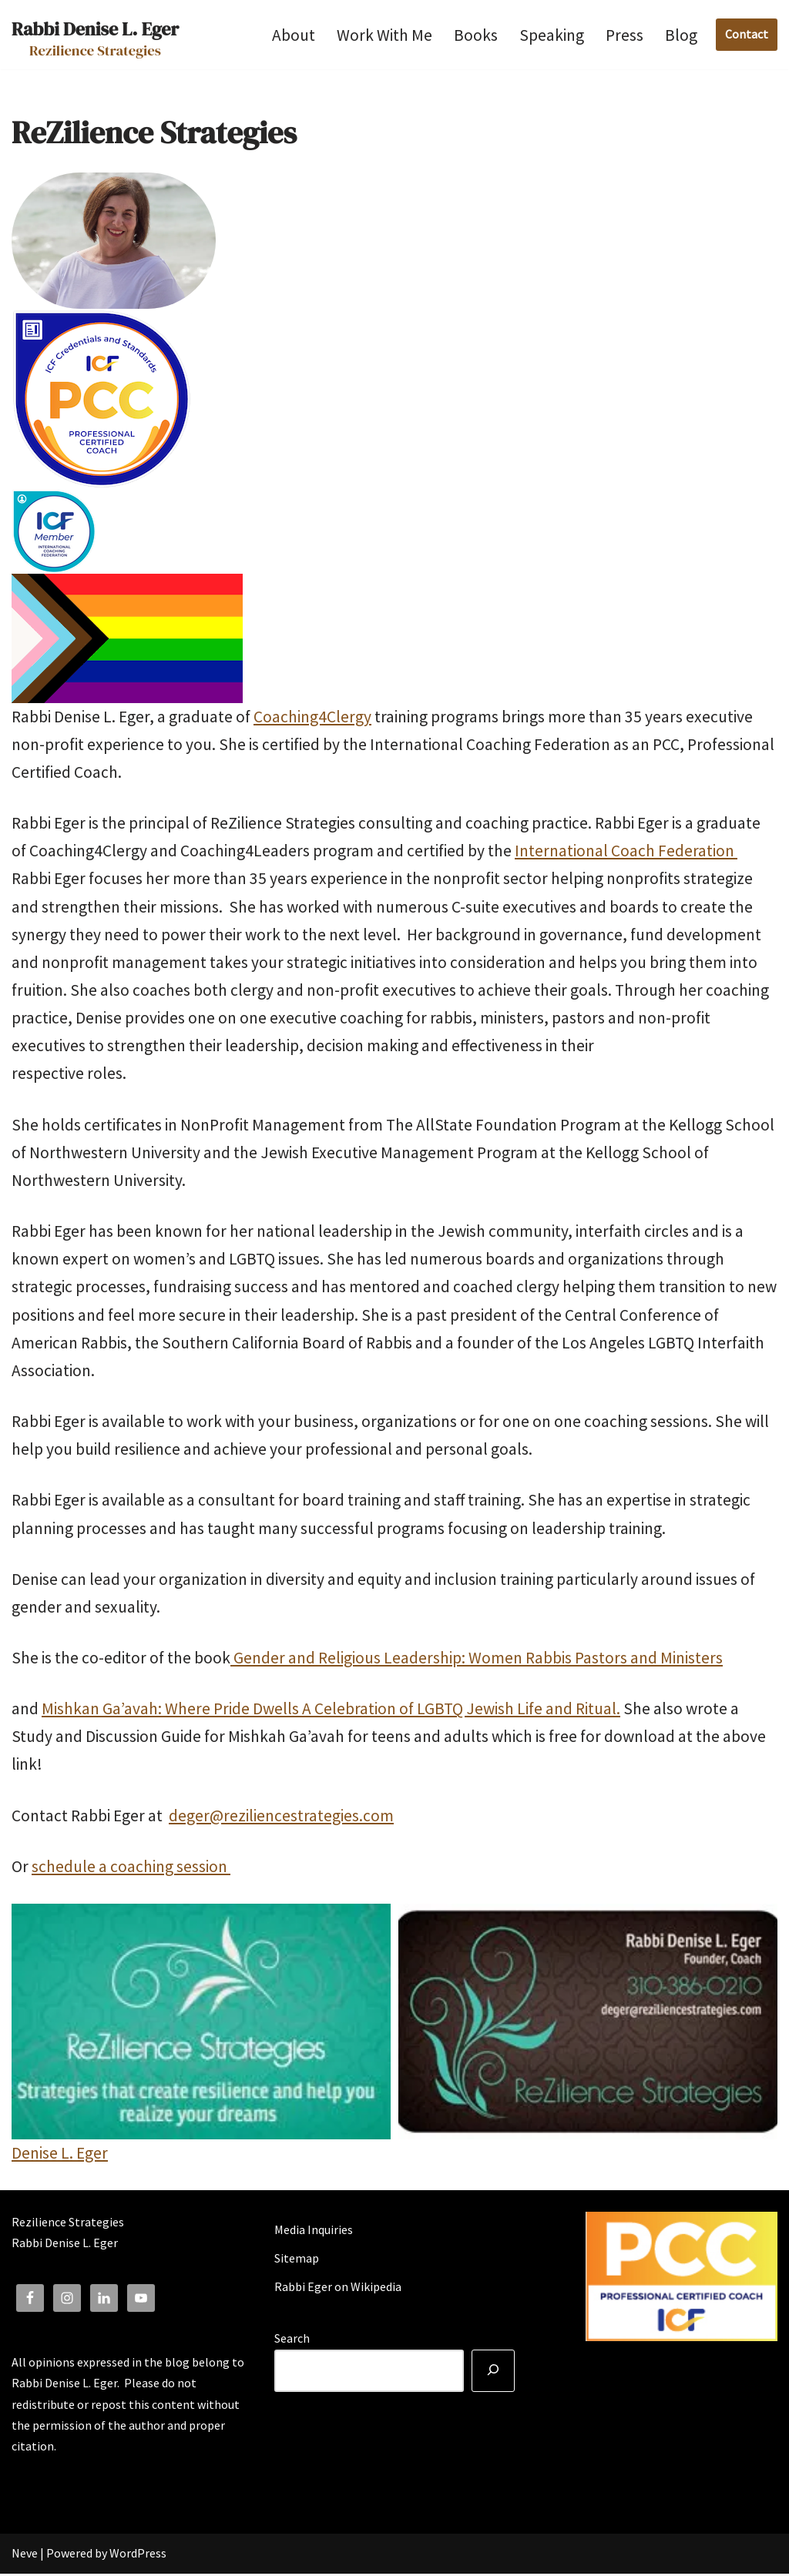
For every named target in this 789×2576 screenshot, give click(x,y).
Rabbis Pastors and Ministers (624, 1660)
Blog (681, 35)
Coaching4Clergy (312, 716)
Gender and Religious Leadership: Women (377, 1660)
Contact (746, 34)
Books (476, 35)
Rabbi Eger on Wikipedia (337, 2289)
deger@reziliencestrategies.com (281, 1817)
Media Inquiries (313, 2231)
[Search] (493, 2373)
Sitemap (296, 2260)
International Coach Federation (626, 851)
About (293, 35)
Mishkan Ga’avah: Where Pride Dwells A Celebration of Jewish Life (294, 1710)
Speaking (551, 35)
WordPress (137, 2556)
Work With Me (384, 35)
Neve (25, 2556)
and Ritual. (583, 1710)
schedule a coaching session (131, 1868)
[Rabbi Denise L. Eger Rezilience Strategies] (95, 34)
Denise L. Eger (60, 2155)
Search (292, 2341)
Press (624, 35)
